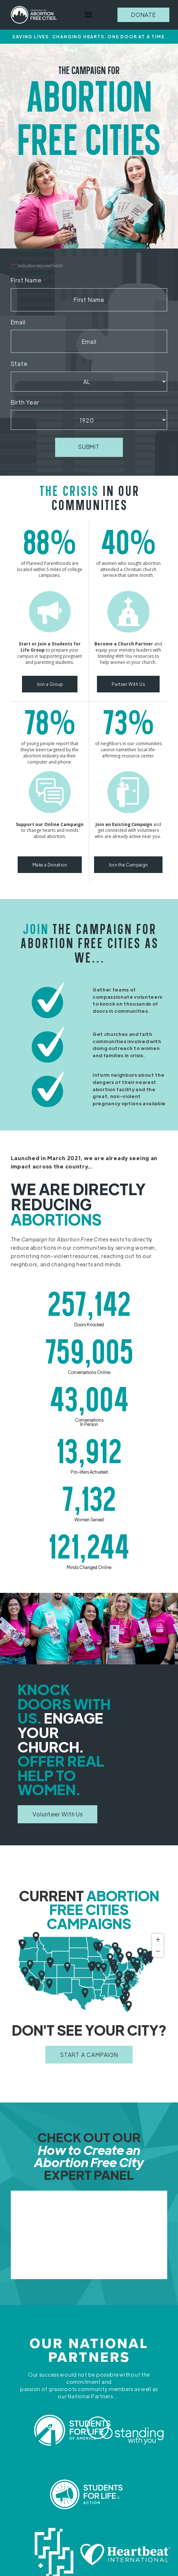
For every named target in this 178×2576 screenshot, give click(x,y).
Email (20, 322)
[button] (88, 14)
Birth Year (27, 402)
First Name (28, 280)
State (21, 364)
